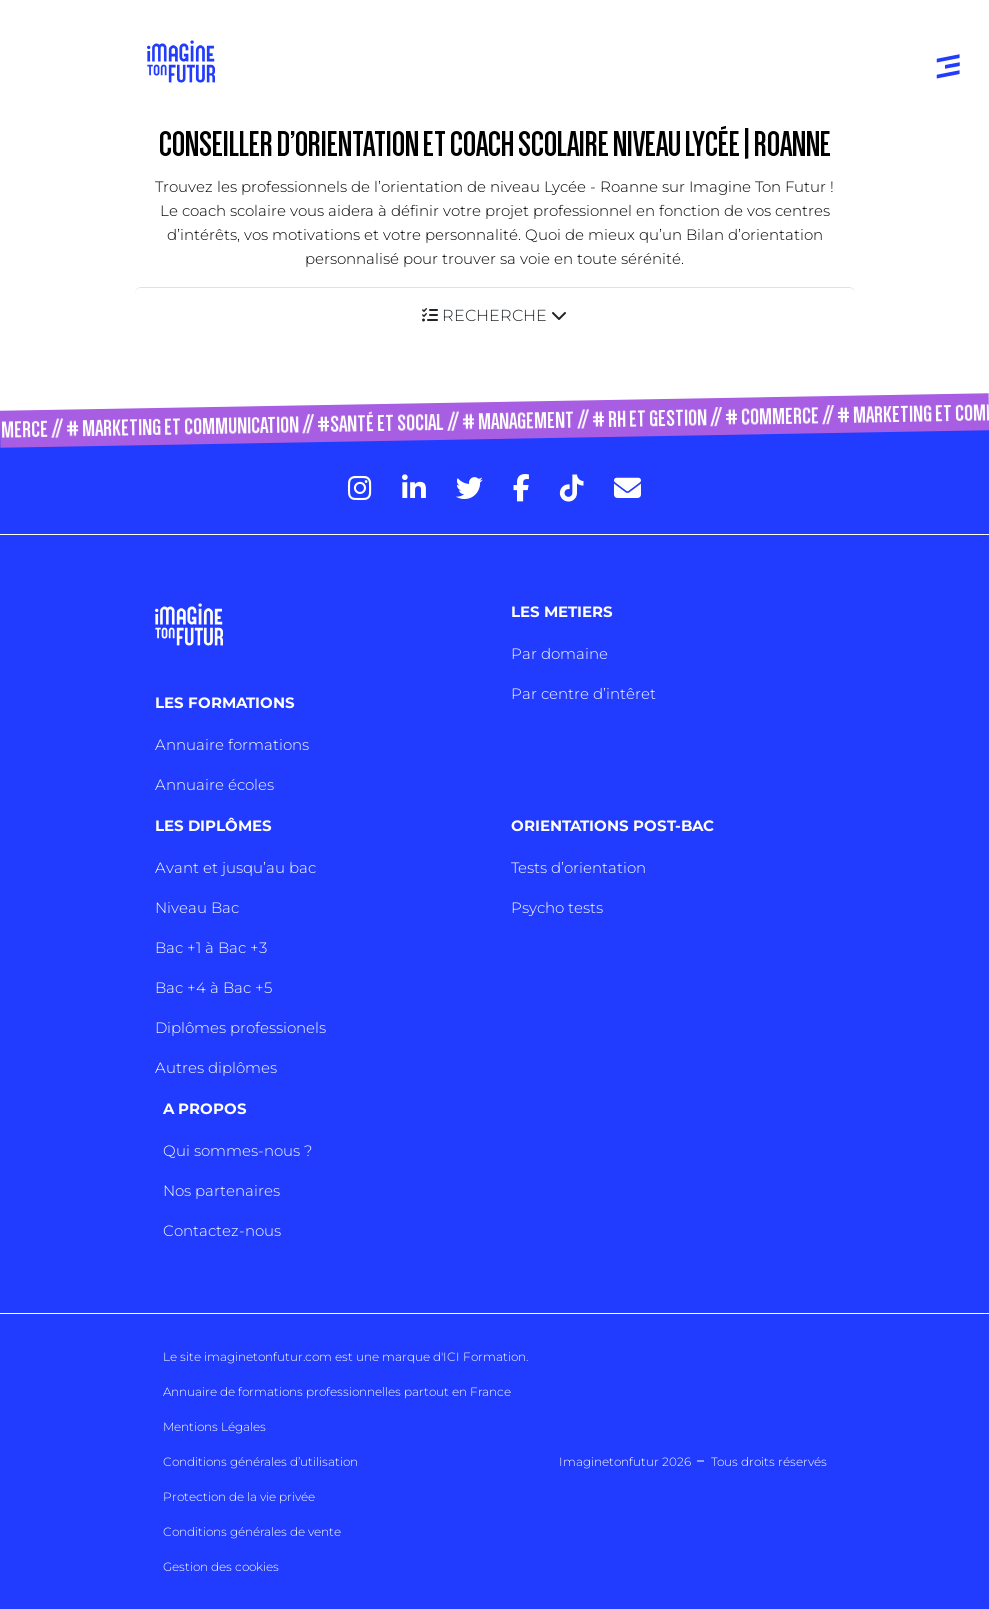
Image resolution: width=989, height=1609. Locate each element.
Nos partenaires (221, 1190)
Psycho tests (557, 907)
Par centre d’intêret (583, 693)
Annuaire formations (232, 744)
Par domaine (559, 653)
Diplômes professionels (240, 1027)
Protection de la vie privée (239, 1496)
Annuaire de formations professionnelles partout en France (337, 1391)
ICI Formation (484, 1356)
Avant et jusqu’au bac (235, 867)
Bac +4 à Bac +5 (213, 987)
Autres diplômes (216, 1067)
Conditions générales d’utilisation (260, 1461)
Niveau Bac (197, 907)
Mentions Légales (214, 1426)
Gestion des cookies (221, 1566)
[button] (495, 315)
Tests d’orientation (578, 867)
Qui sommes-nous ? (237, 1150)
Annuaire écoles (214, 784)
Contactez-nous (222, 1230)
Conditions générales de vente (252, 1531)
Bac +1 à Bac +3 (211, 947)
